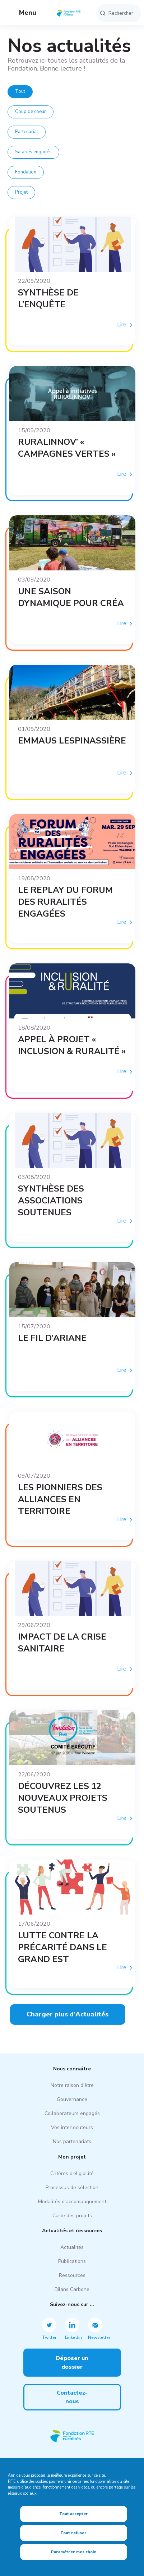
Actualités (72, 2247)
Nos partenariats (72, 2141)
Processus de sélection (72, 2187)
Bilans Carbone (72, 2289)
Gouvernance (72, 2099)
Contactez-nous (72, 2397)
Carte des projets (72, 2215)
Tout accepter (73, 2514)
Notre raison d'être (72, 2085)
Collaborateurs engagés (72, 2113)
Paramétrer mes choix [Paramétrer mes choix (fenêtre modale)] (73, 2552)
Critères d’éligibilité (72, 2173)
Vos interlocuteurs (72, 2127)
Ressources (72, 2275)
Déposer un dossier (72, 2362)
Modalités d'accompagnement (72, 2201)
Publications (72, 2261)
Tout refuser (73, 2533)
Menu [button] (22, 13)
